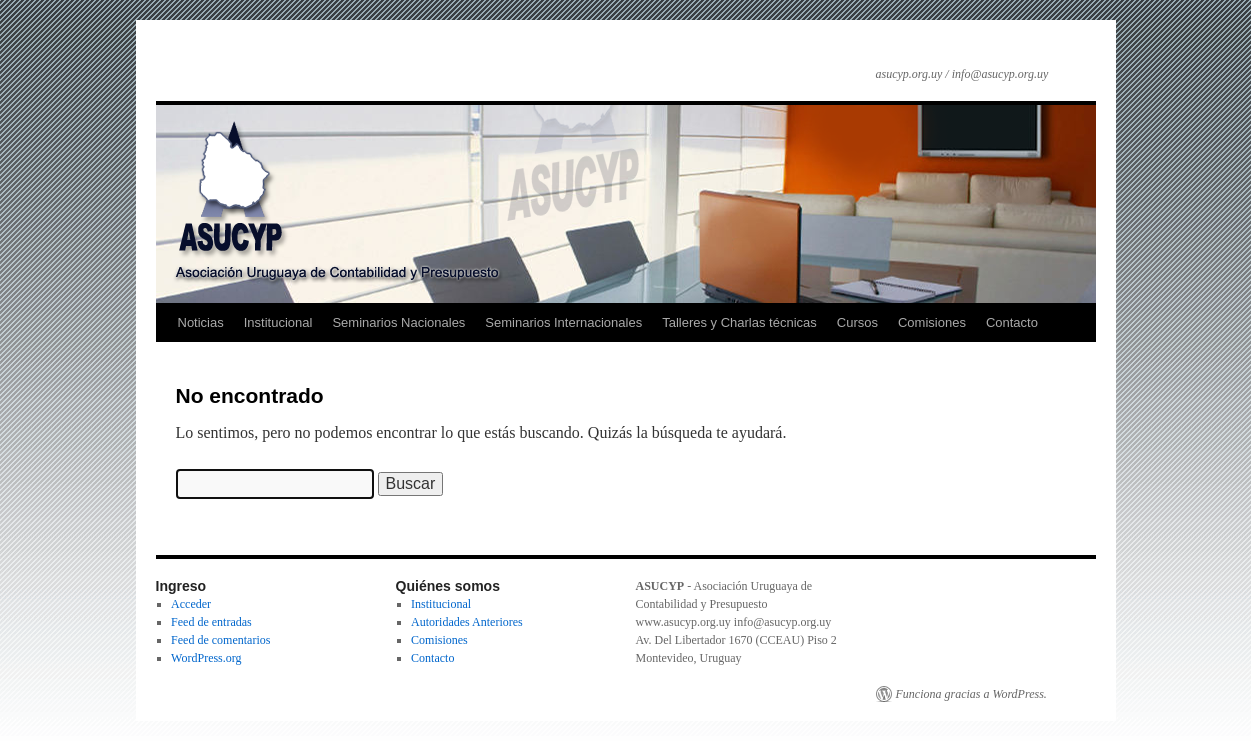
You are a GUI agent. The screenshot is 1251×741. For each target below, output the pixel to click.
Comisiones (932, 322)
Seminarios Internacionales (563, 322)
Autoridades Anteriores (467, 622)
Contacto (1012, 322)
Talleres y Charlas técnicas (739, 322)
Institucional (278, 322)
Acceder (191, 604)
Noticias (201, 322)
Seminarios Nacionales (398, 322)
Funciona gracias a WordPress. (971, 694)
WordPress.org (206, 658)
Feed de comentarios (220, 640)
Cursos (857, 322)
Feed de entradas (211, 622)
